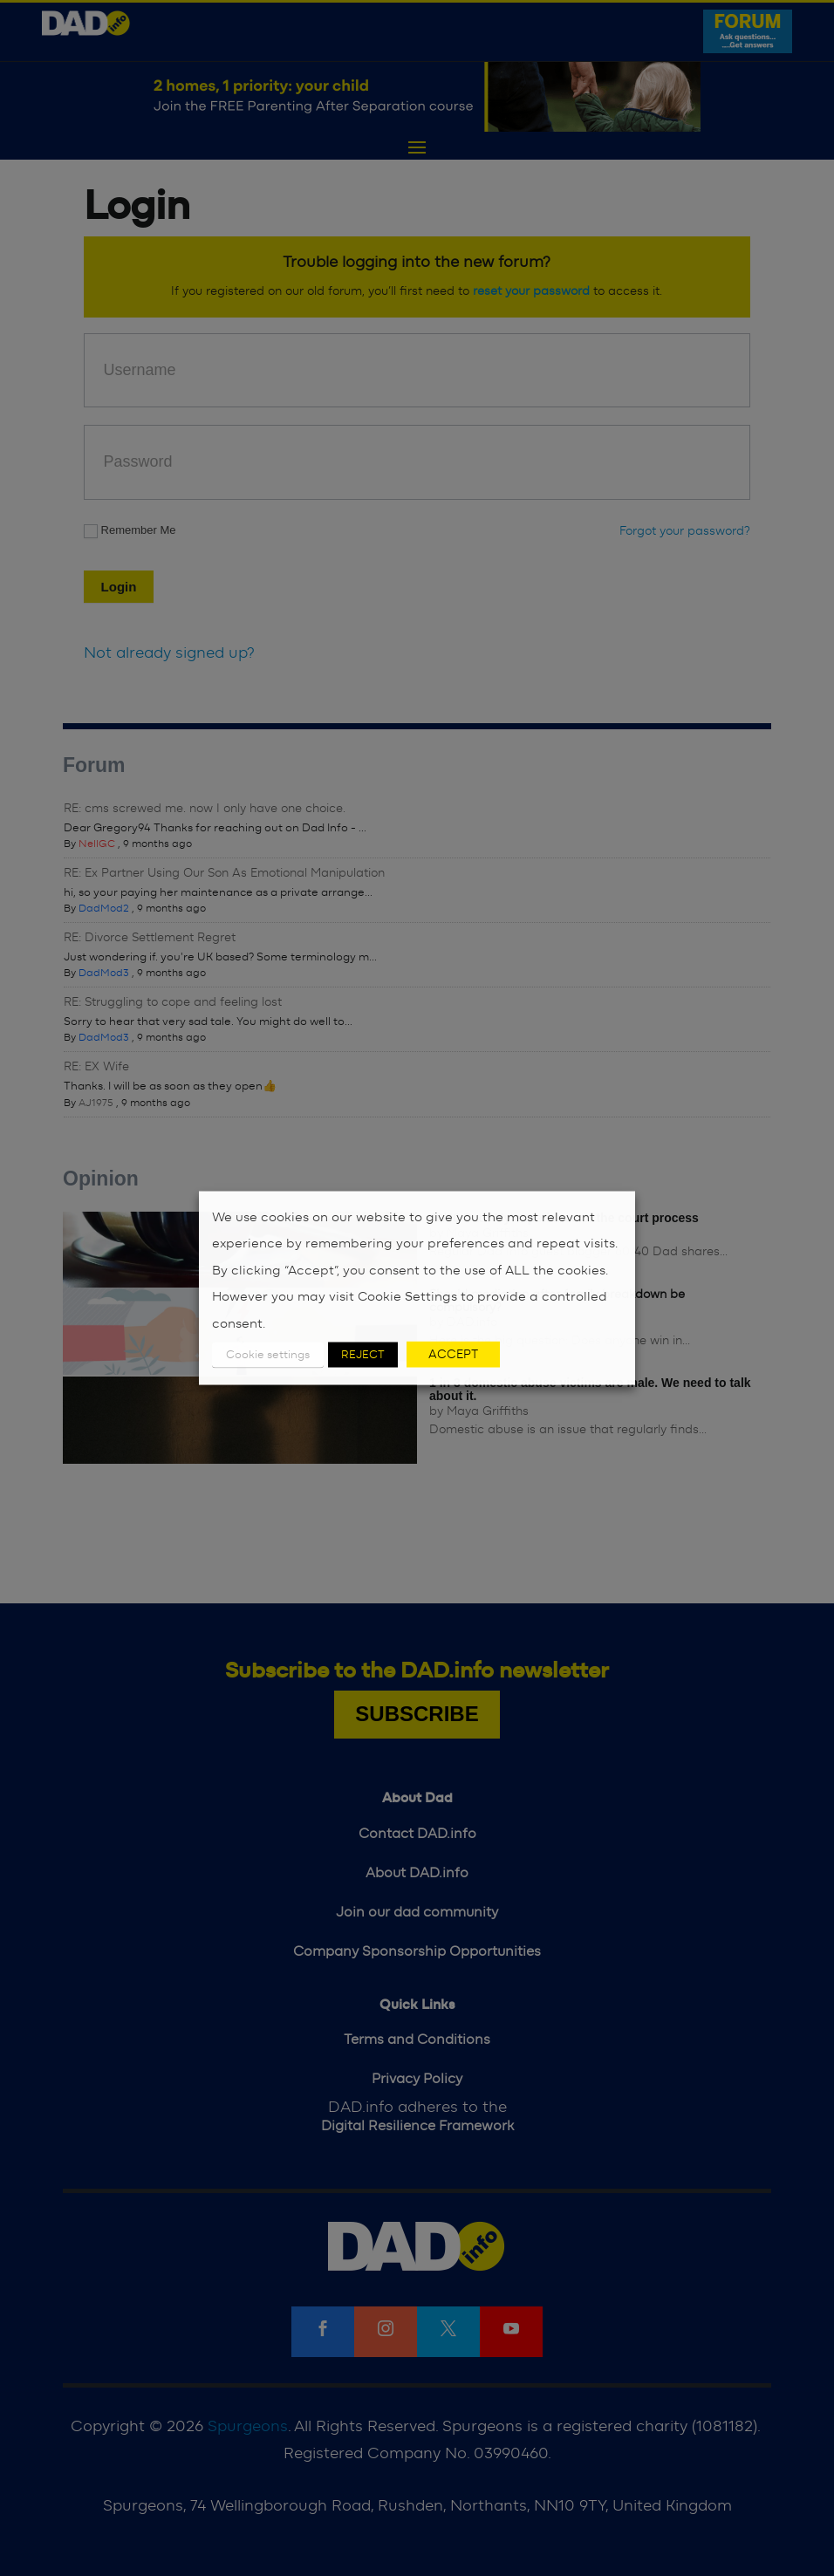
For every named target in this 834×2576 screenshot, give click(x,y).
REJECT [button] (363, 1355)
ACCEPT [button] (453, 1355)
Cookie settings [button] (268, 1355)
